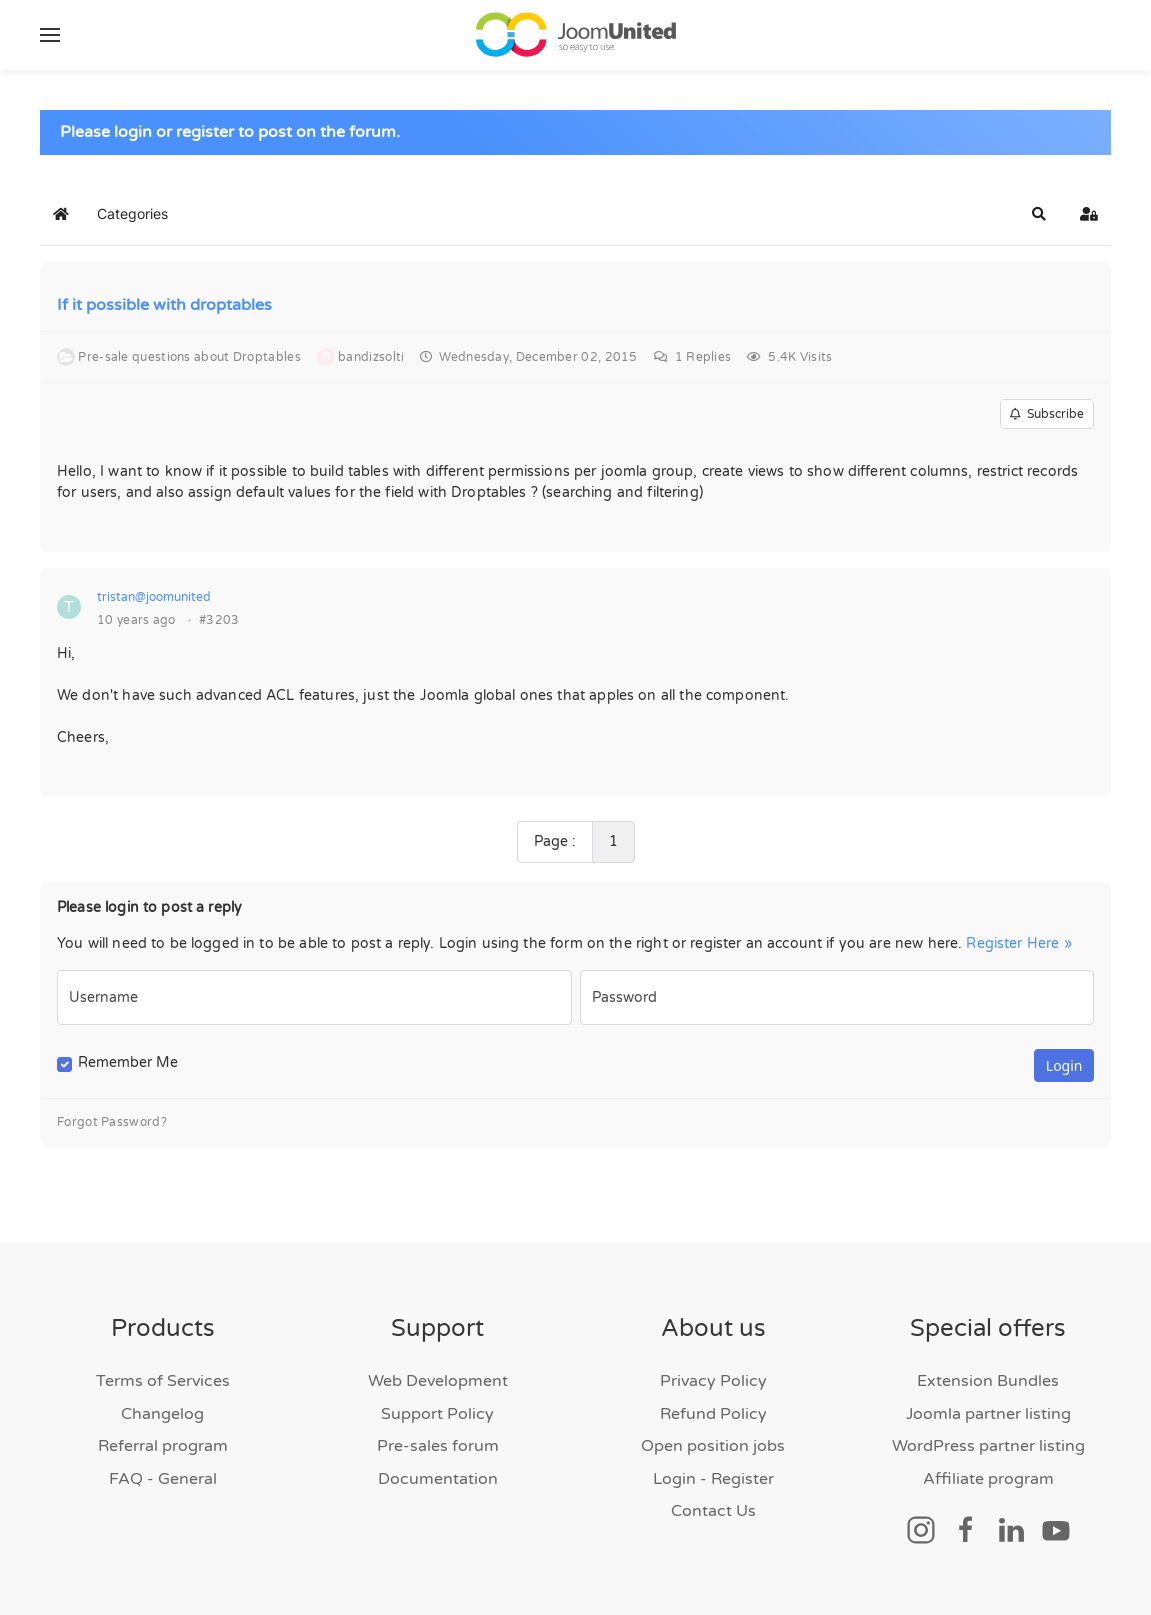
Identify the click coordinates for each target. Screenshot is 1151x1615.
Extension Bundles (988, 1381)
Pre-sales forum (438, 1446)
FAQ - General (163, 1479)
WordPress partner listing (988, 1446)
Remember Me (128, 1063)
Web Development (438, 1381)
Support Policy (437, 1414)
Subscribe (1047, 415)
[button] (50, 35)
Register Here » (1018, 943)
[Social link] (921, 1529)
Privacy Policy (713, 1381)
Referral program (163, 1446)
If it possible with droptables (164, 306)
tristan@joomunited (154, 598)
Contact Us (713, 1511)
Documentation (438, 1479)
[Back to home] (576, 35)
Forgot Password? (112, 1123)
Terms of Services (163, 1381)
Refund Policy (713, 1414)
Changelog (162, 1414)
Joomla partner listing (988, 1414)
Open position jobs (713, 1446)
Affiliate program (988, 1479)
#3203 (219, 621)
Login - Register (713, 1479)
